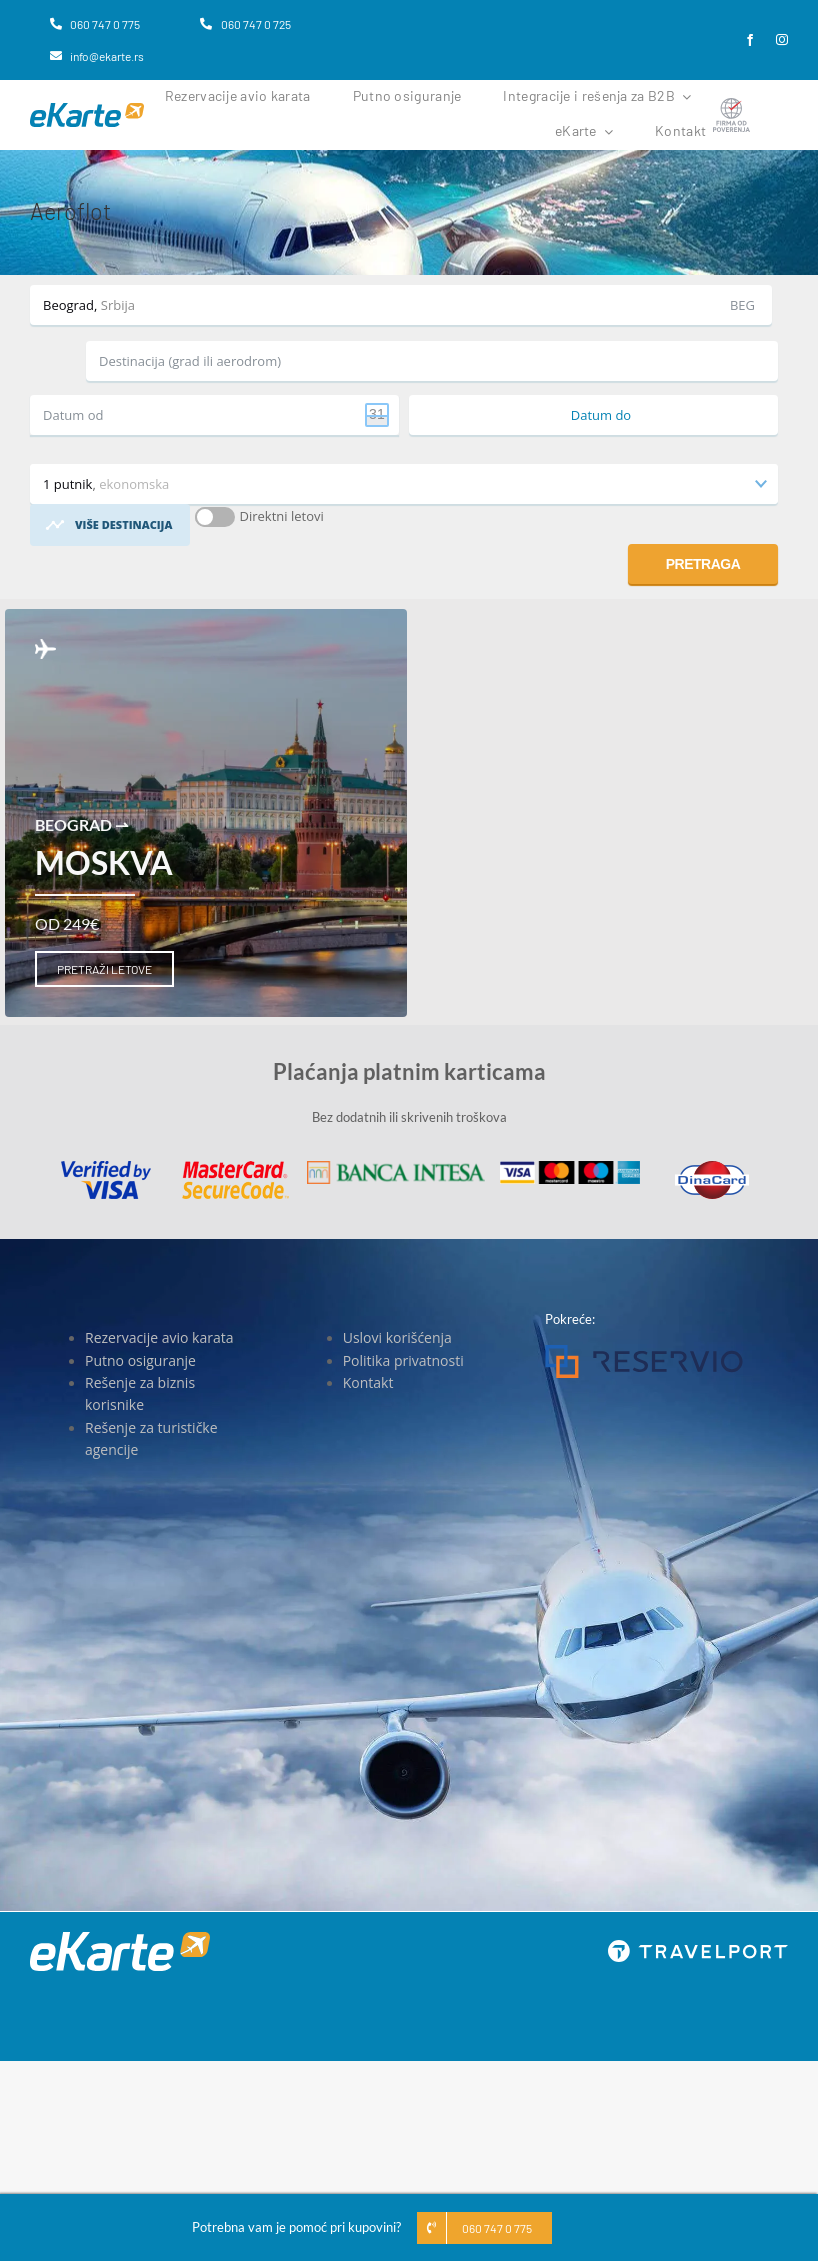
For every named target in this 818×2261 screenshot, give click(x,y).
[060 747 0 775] (95, 24)
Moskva (104, 863)
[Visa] (106, 1167)
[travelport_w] (698, 1946)
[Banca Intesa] (396, 1167)
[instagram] (782, 40)
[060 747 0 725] (245, 24)
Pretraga (703, 564)
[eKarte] (87, 109)
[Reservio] (644, 1351)
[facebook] (750, 40)
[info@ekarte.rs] (97, 56)
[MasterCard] (235, 1167)
